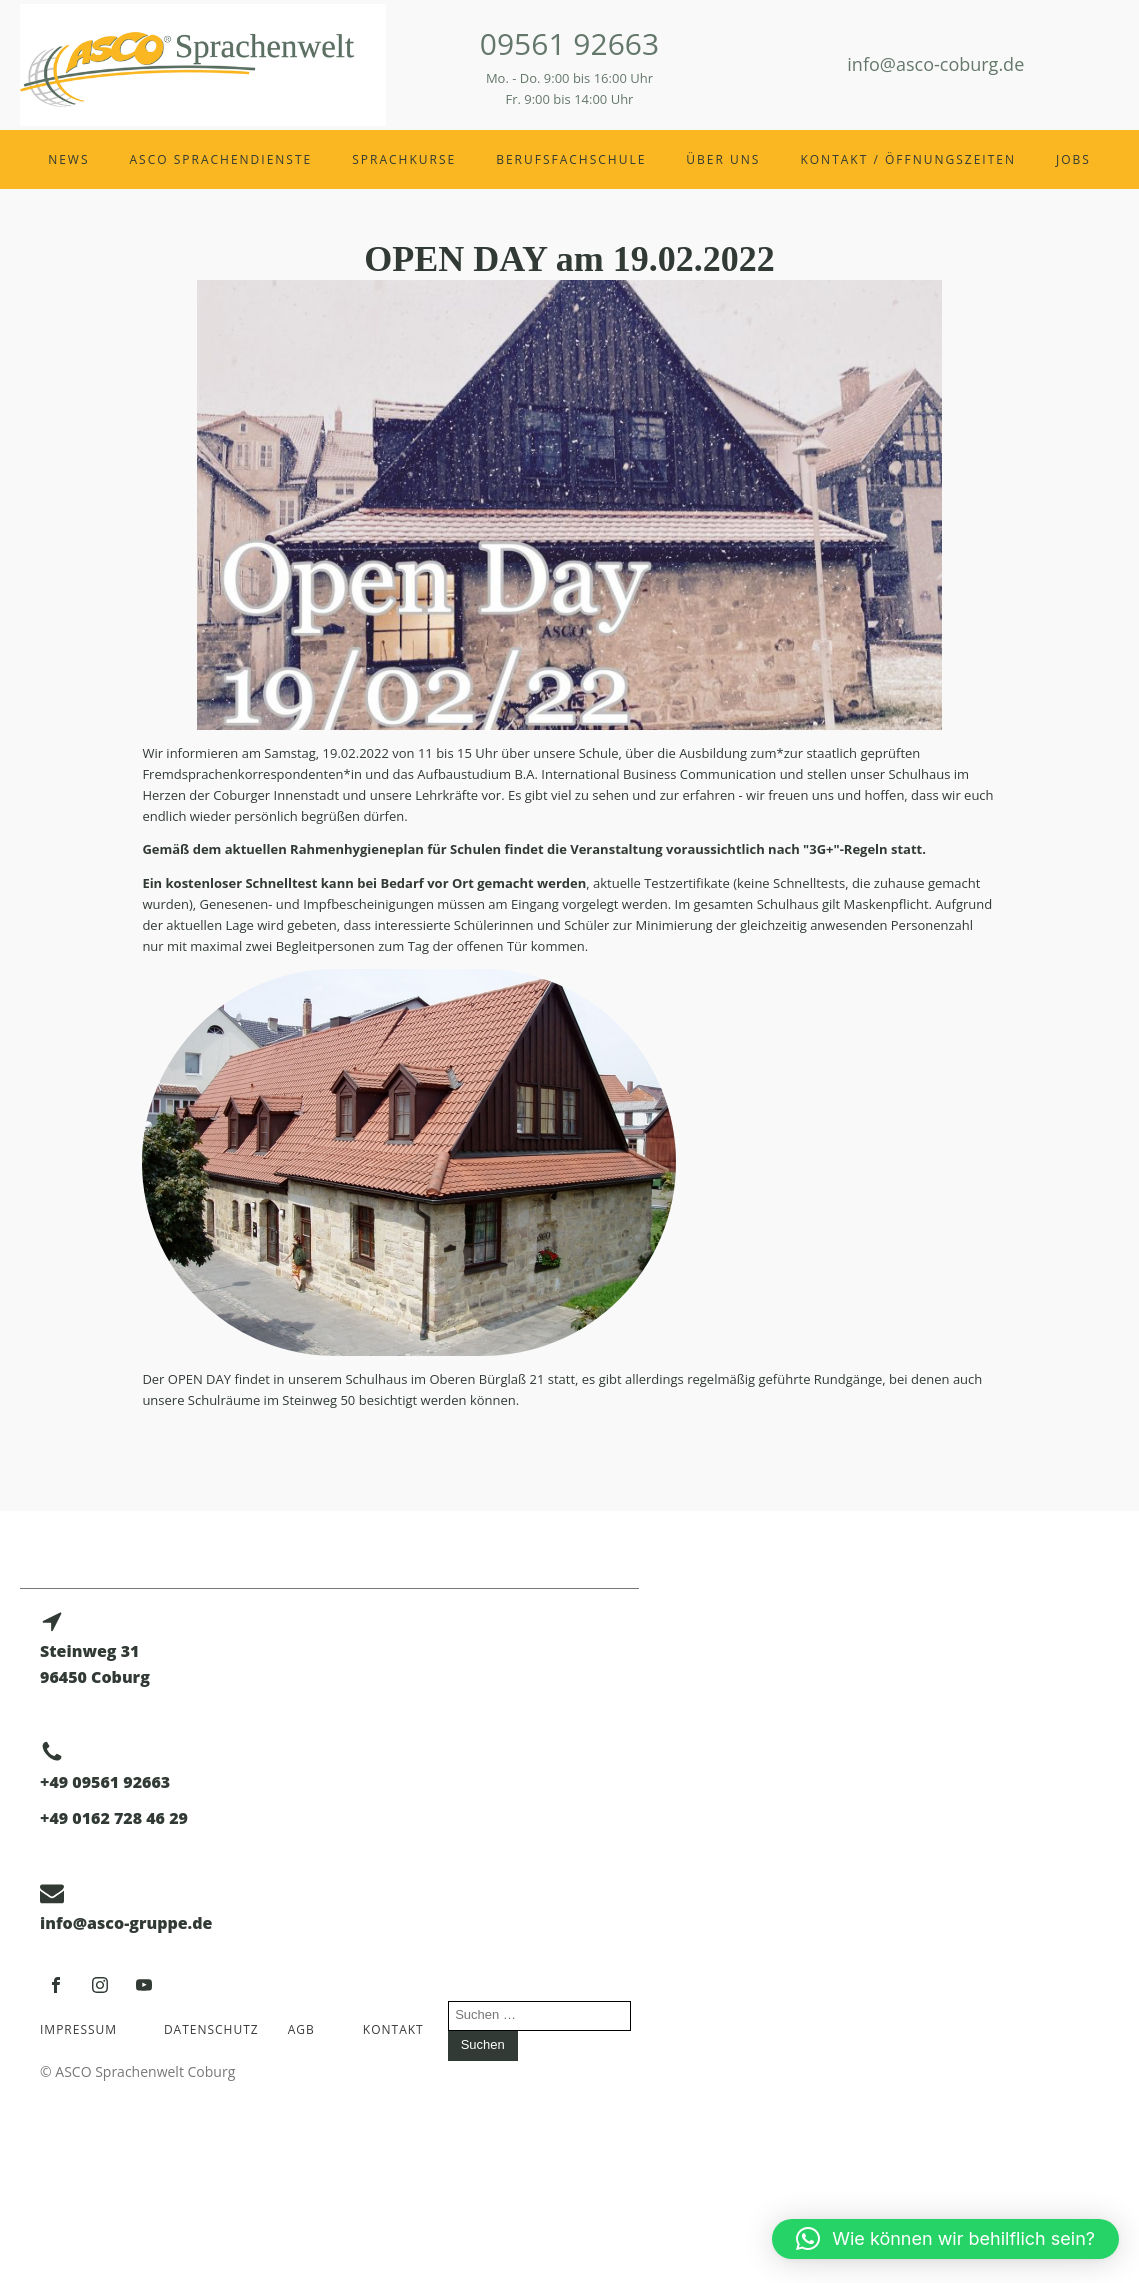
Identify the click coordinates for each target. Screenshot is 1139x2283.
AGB (301, 2029)
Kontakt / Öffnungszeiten (908, 159)
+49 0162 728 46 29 (114, 1818)
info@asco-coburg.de (935, 64)
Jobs (1073, 159)
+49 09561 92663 (105, 1782)
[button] (945, 2239)
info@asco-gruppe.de (126, 1923)
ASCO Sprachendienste (221, 159)
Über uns (723, 159)
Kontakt (393, 2029)
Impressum (78, 2029)
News (68, 159)
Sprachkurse (404, 159)
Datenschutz (211, 2029)
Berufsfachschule (571, 159)
